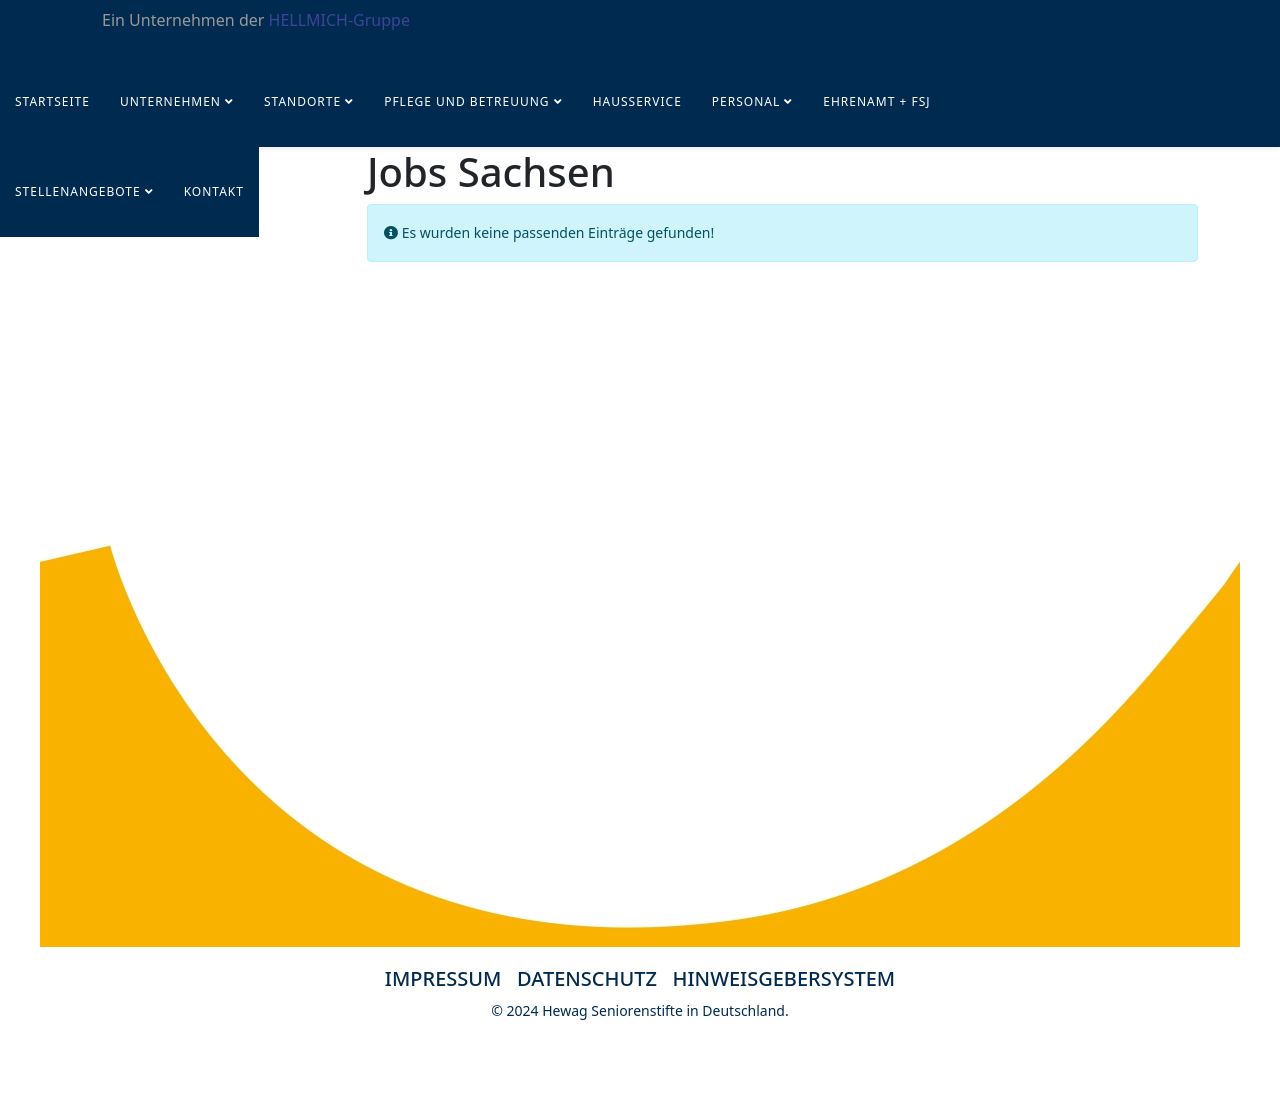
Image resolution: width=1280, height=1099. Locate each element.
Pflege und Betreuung (469, 101)
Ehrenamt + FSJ (876, 101)
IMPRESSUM (443, 978)
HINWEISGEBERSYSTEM (784, 978)
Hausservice (637, 101)
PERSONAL (746, 101)
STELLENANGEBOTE (78, 191)
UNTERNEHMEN (170, 101)
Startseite (52, 101)
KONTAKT (214, 191)
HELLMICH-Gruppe (339, 20)
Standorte (302, 101)
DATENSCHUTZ (595, 978)
